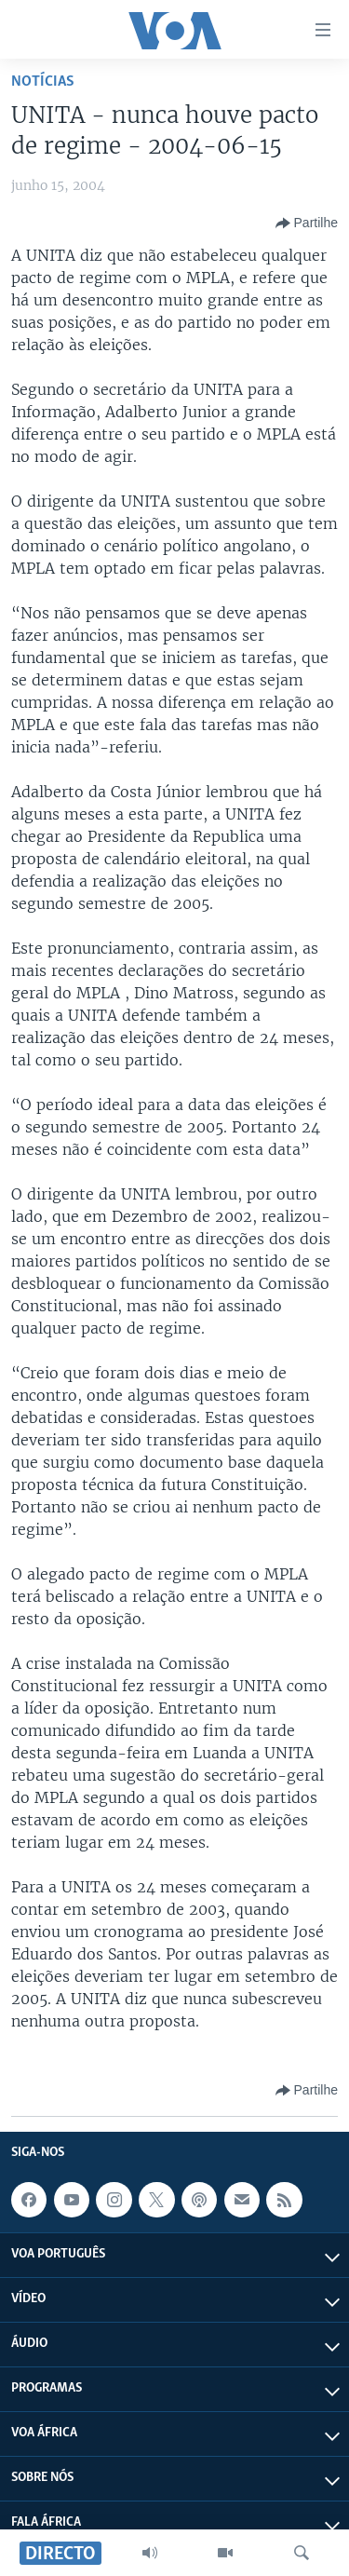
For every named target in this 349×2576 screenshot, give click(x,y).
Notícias (42, 81)
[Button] (306, 223)
